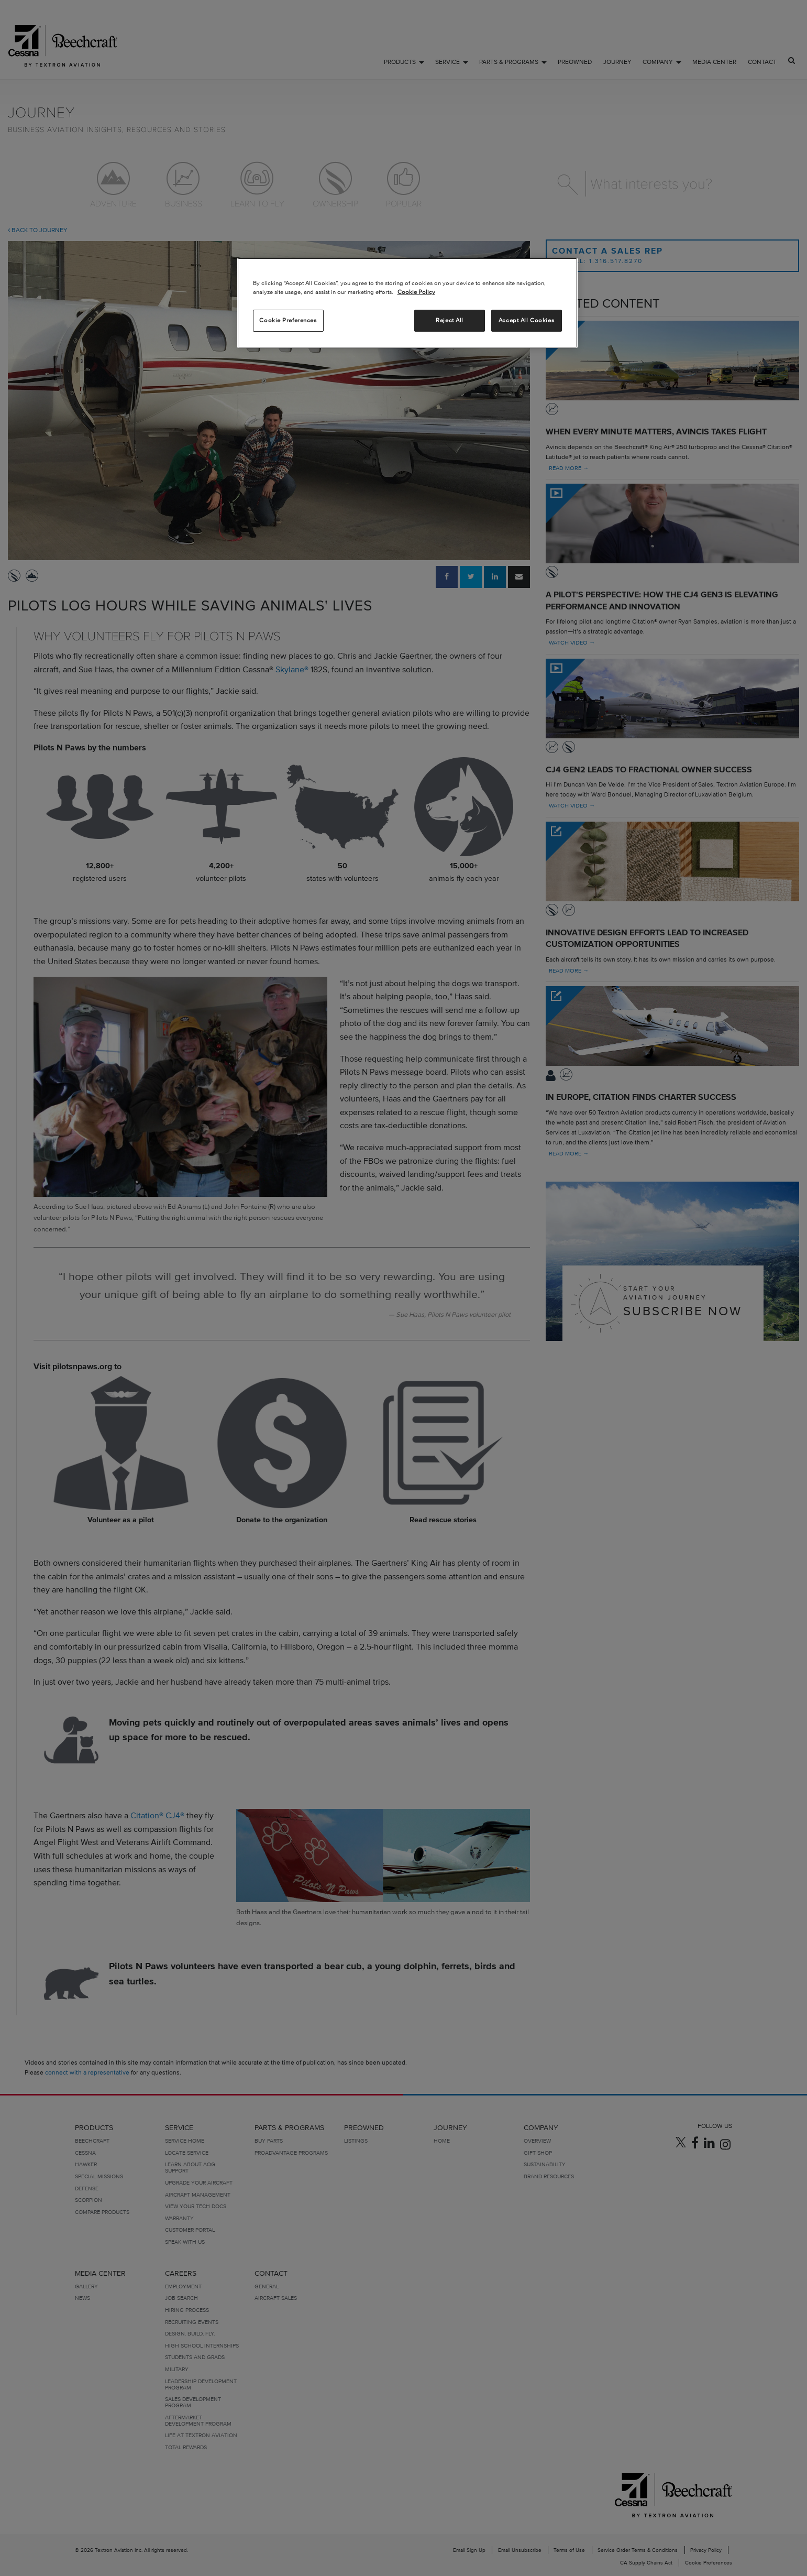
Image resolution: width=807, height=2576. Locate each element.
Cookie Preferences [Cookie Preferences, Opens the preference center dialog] (287, 320)
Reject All (449, 320)
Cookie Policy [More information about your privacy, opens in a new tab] (416, 292)
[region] (407, 303)
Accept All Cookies (526, 320)
